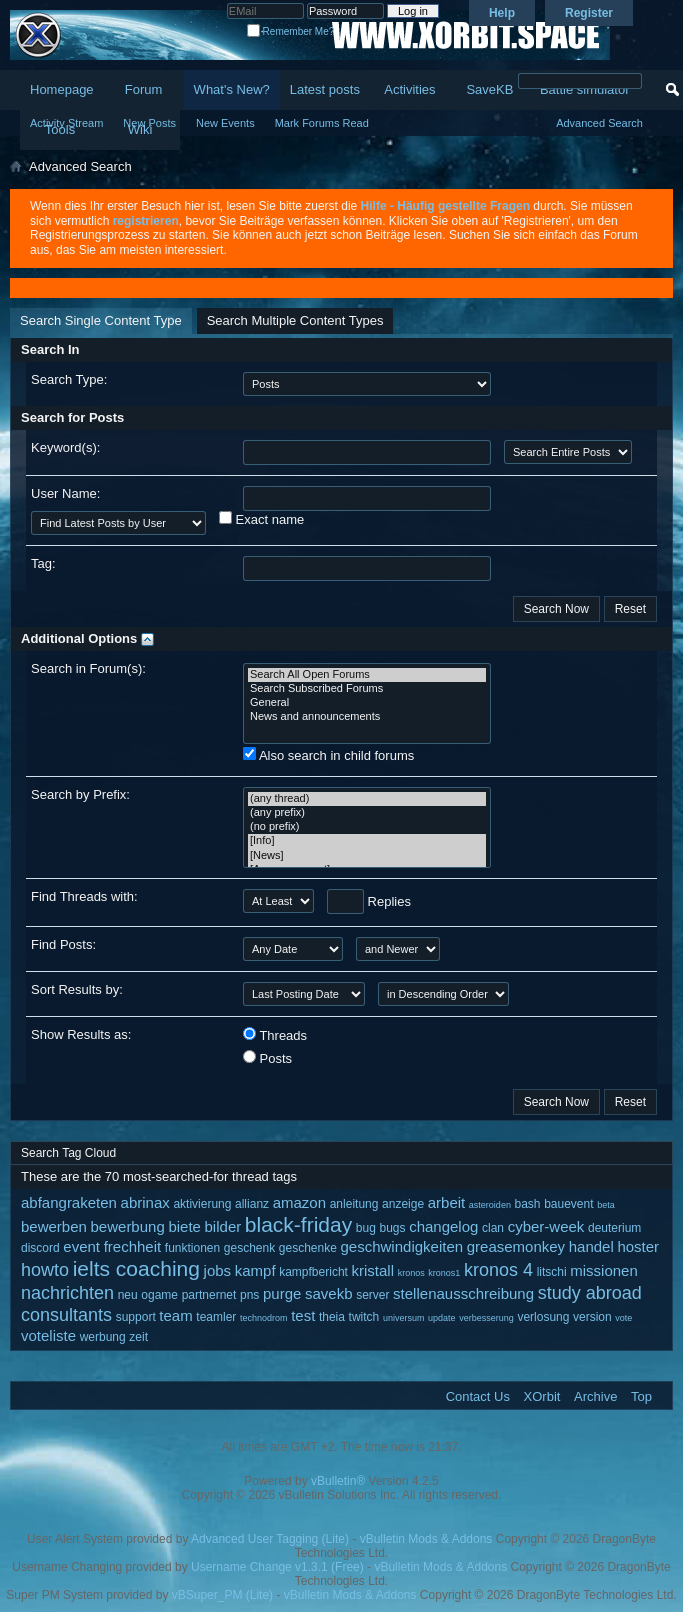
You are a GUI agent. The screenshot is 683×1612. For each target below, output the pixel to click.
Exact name (261, 519)
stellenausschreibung (463, 1293)
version (592, 1317)
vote (623, 1318)
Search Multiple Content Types (295, 320)
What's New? (232, 89)
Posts (267, 1058)
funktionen (192, 1248)
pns (249, 1295)
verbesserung (486, 1318)
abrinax (145, 1202)
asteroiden (490, 1205)
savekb (329, 1293)
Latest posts (325, 89)
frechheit (133, 1246)
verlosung (543, 1317)
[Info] (367, 841)
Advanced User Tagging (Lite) (270, 1539)
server (372, 1295)
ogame (159, 1295)
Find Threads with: (84, 896)
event (81, 1246)
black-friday (298, 1224)
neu (128, 1295)
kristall (373, 1270)
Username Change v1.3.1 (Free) (277, 1567)
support (136, 1317)
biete (184, 1226)
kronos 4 (498, 1270)
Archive (595, 1396)
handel (591, 1246)
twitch (364, 1317)
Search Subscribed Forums (367, 689)
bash (528, 1204)
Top (641, 1396)
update (442, 1318)
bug (366, 1228)
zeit (138, 1337)
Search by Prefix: (80, 794)
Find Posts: (63, 944)
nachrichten (67, 1293)
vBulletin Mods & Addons (426, 1539)
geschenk (249, 1248)
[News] (367, 856)
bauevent (568, 1204)
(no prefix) (367, 827)
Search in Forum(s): (88, 668)
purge (282, 1293)
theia (332, 1317)
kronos (411, 1273)
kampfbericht (313, 1272)
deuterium (614, 1228)
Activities (409, 89)
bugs (393, 1228)
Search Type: (69, 379)
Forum (144, 89)
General (367, 703)
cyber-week (546, 1226)
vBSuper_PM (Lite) (222, 1595)
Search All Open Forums (367, 675)
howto (45, 1270)
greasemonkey (516, 1246)
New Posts (149, 123)
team (175, 1315)
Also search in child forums (328, 755)
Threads (275, 1035)
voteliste (48, 1335)
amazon (299, 1202)
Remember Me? (290, 31)
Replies (369, 901)
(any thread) (367, 799)
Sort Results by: (77, 989)
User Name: (65, 493)
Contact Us (478, 1396)
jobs (218, 1270)
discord (40, 1248)
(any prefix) (367, 813)
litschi (552, 1272)
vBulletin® (338, 1481)
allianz (252, 1204)
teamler (216, 1317)
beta (606, 1205)
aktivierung (202, 1204)
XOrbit (542, 1396)
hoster (638, 1246)
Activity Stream (66, 123)
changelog (443, 1226)
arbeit (447, 1202)
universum (404, 1318)
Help (502, 13)
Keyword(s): (65, 447)
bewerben (54, 1226)
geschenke (308, 1248)
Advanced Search (599, 123)
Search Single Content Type (101, 320)
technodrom (264, 1318)
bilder (223, 1226)
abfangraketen (69, 1202)
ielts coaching (136, 1268)
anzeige (403, 1204)
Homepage (62, 89)
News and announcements (367, 717)
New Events (225, 123)
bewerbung (128, 1226)
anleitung (354, 1204)
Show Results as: (81, 1034)
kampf (255, 1270)
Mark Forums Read (322, 123)
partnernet (209, 1295)
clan (493, 1228)
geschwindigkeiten (402, 1246)
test (303, 1315)
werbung (103, 1337)
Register (589, 13)
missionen (604, 1270)
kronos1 (444, 1273)
